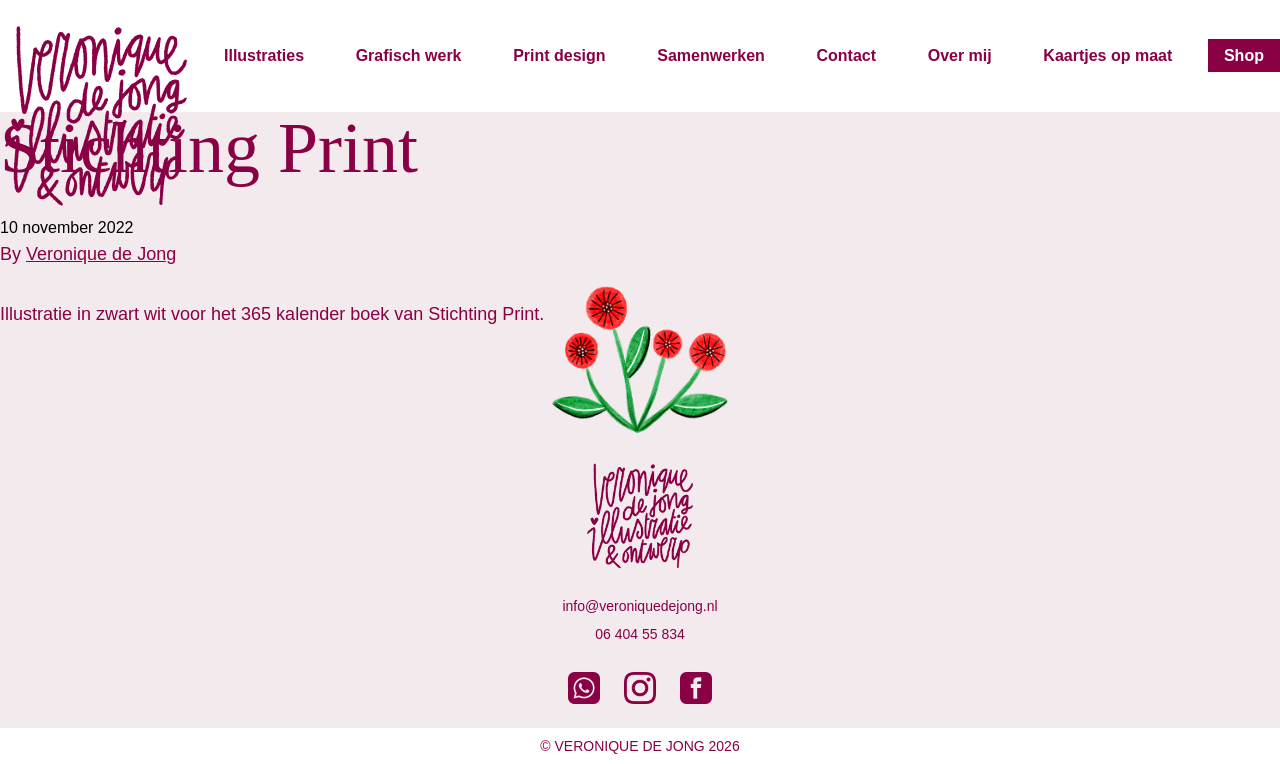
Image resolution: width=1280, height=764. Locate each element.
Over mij (960, 55)
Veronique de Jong (101, 254)
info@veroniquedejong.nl (639, 606)
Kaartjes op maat (1107, 55)
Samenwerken (711, 55)
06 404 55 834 (640, 634)
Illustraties (264, 55)
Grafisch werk (409, 55)
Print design (559, 55)
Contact (846, 55)
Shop (1244, 55)
